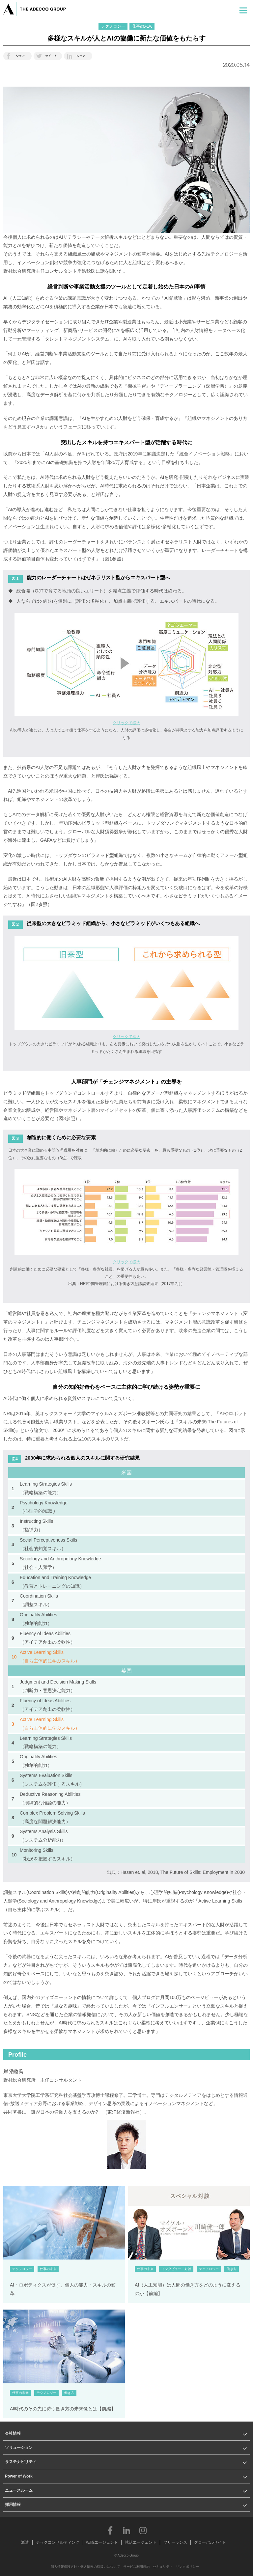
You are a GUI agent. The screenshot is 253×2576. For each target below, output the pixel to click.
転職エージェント (102, 2542)
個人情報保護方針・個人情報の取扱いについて (85, 2566)
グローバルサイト (210, 2542)
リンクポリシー (187, 2566)
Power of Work (19, 2476)
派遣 (25, 2542)
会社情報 (13, 2433)
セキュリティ (163, 2566)
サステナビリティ (21, 2461)
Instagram (143, 2530)
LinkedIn (126, 2530)
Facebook (110, 2530)
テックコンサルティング (57, 2542)
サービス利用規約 (136, 2566)
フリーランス (175, 2542)
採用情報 (13, 2504)
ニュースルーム (19, 2490)
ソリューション (19, 2447)
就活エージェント (140, 2542)
